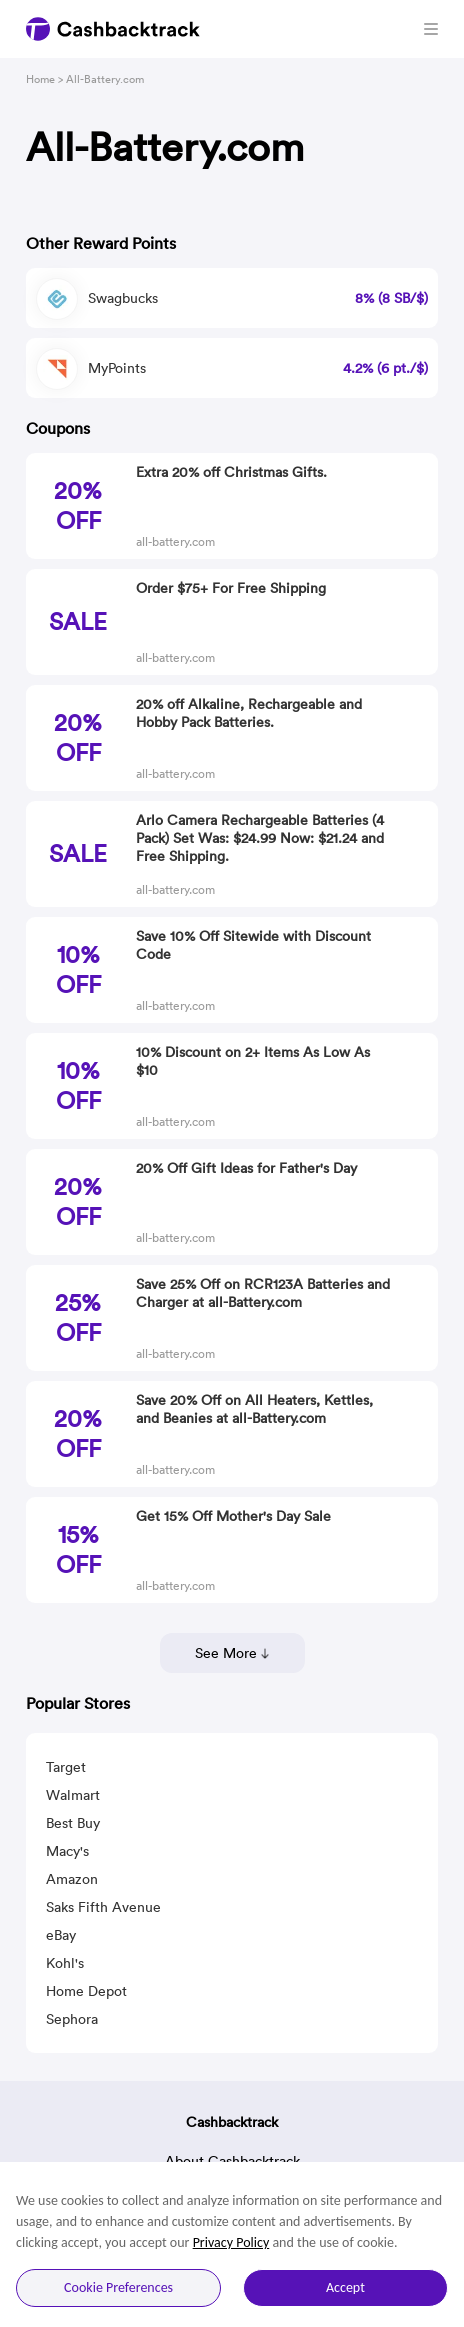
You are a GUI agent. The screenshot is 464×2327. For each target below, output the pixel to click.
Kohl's (65, 1963)
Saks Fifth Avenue (103, 1907)
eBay (61, 1935)
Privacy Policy (231, 2242)
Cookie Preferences (118, 2287)
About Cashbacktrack (232, 2161)
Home (40, 79)
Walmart (73, 1795)
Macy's (67, 1851)
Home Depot (86, 1991)
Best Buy (73, 1823)
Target (66, 1767)
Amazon (72, 1879)
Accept (345, 2287)
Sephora (72, 2019)
